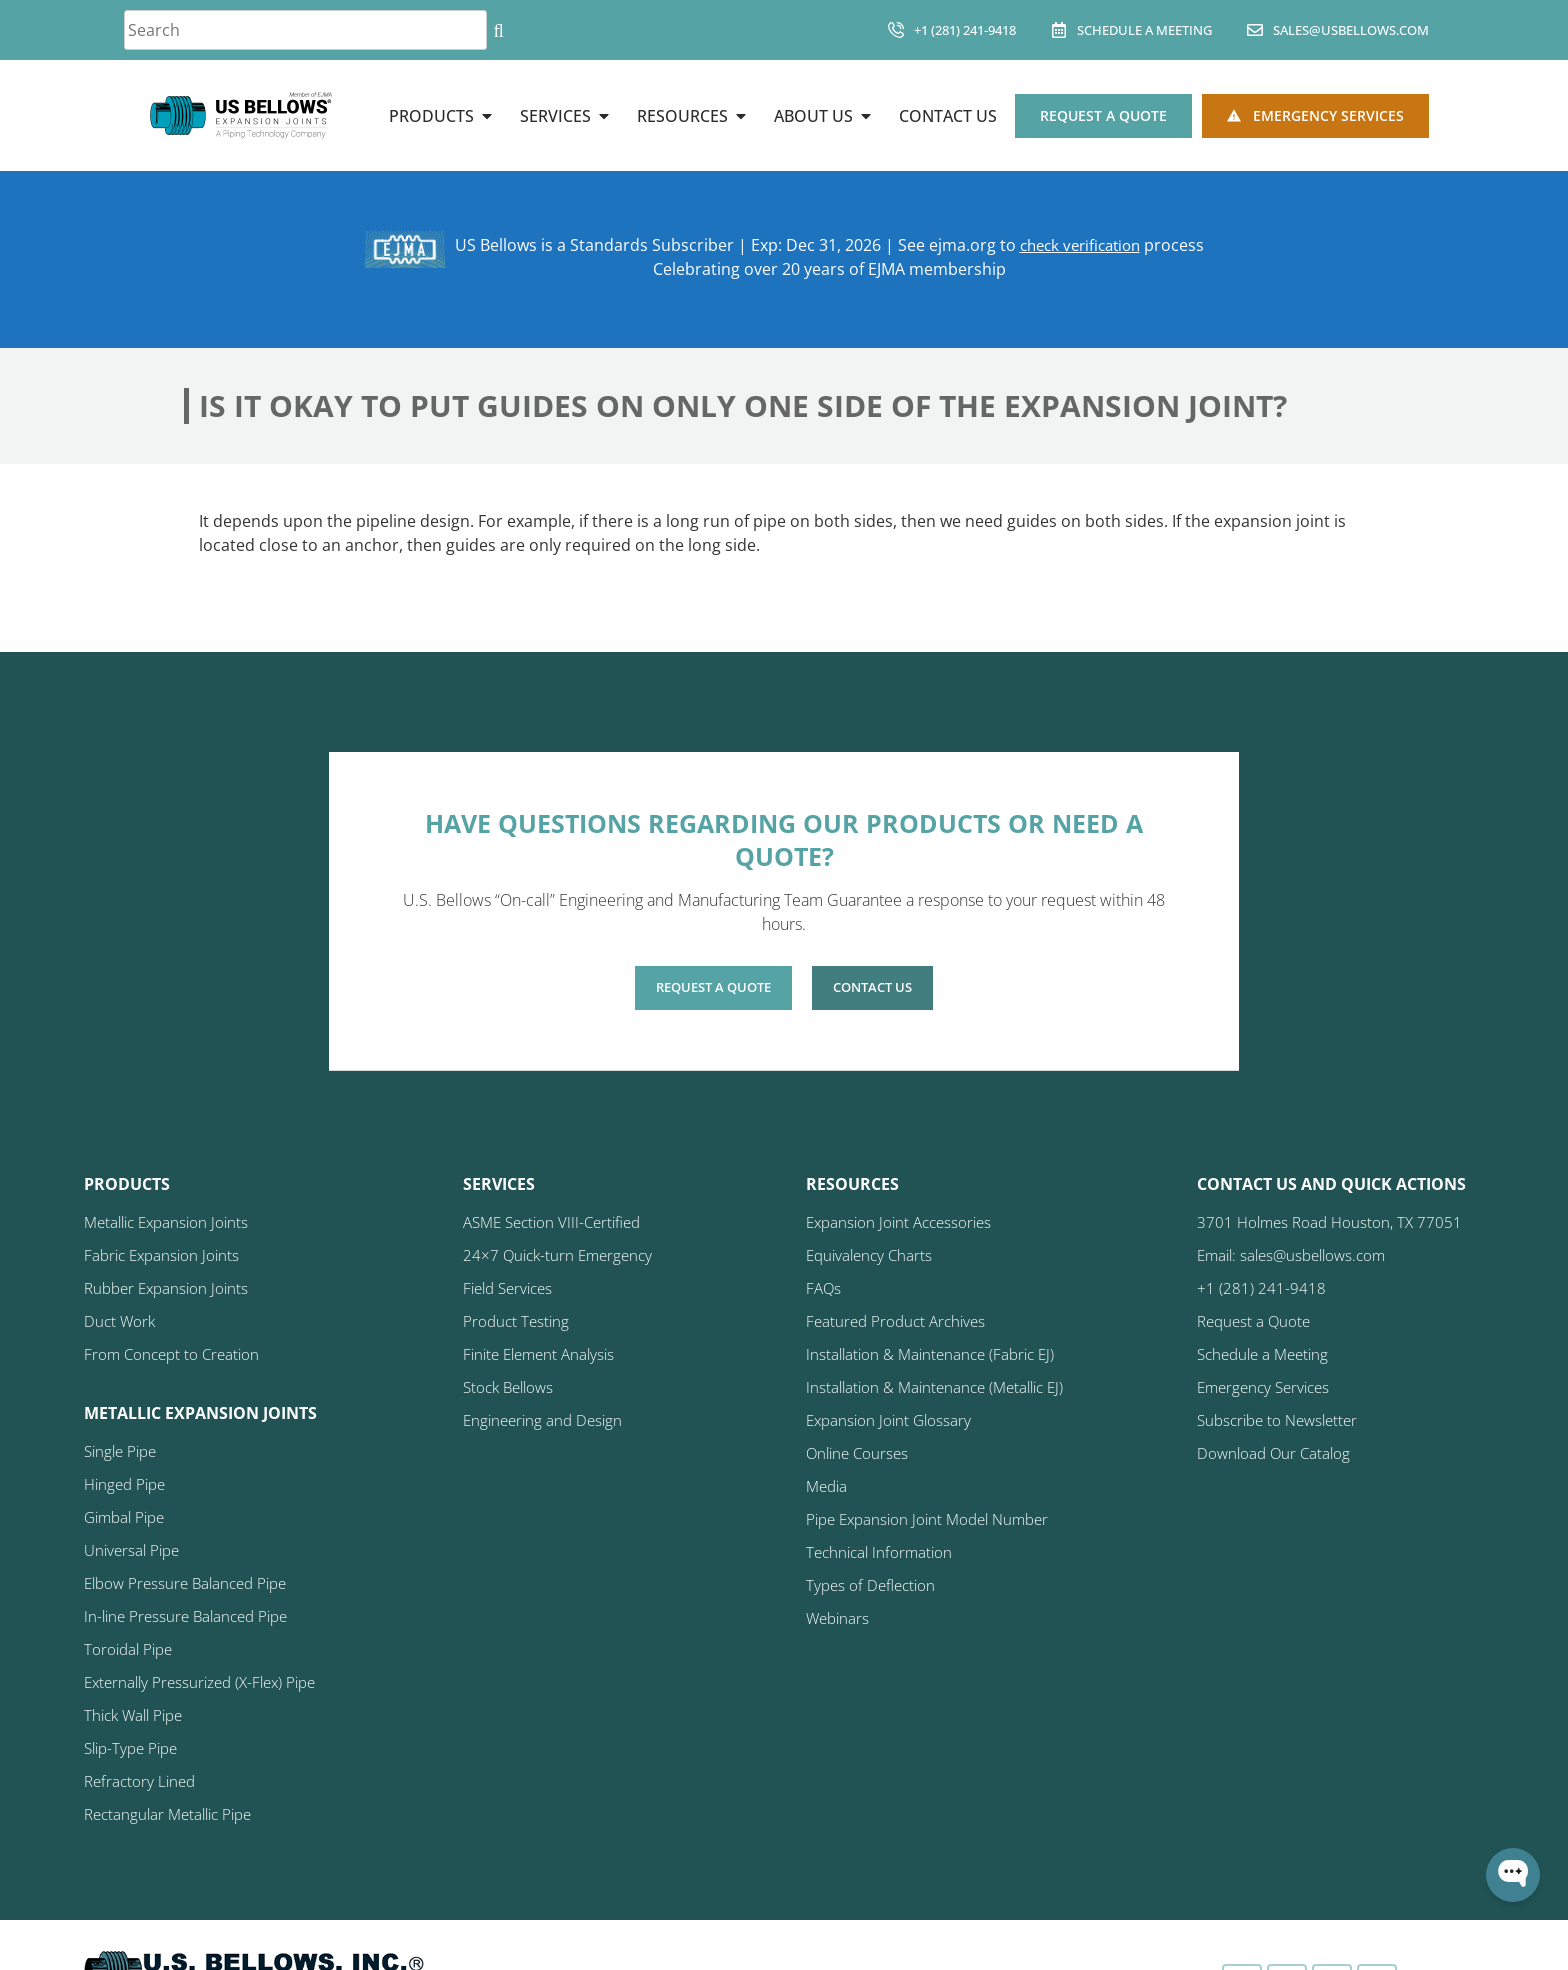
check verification (1079, 245)
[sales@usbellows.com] (1255, 30)
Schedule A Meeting (1144, 30)
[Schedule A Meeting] (1059, 30)
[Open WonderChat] (1513, 1875)
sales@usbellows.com (1351, 30)
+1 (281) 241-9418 (965, 30)
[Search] (498, 30)
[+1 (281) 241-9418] (896, 30)
